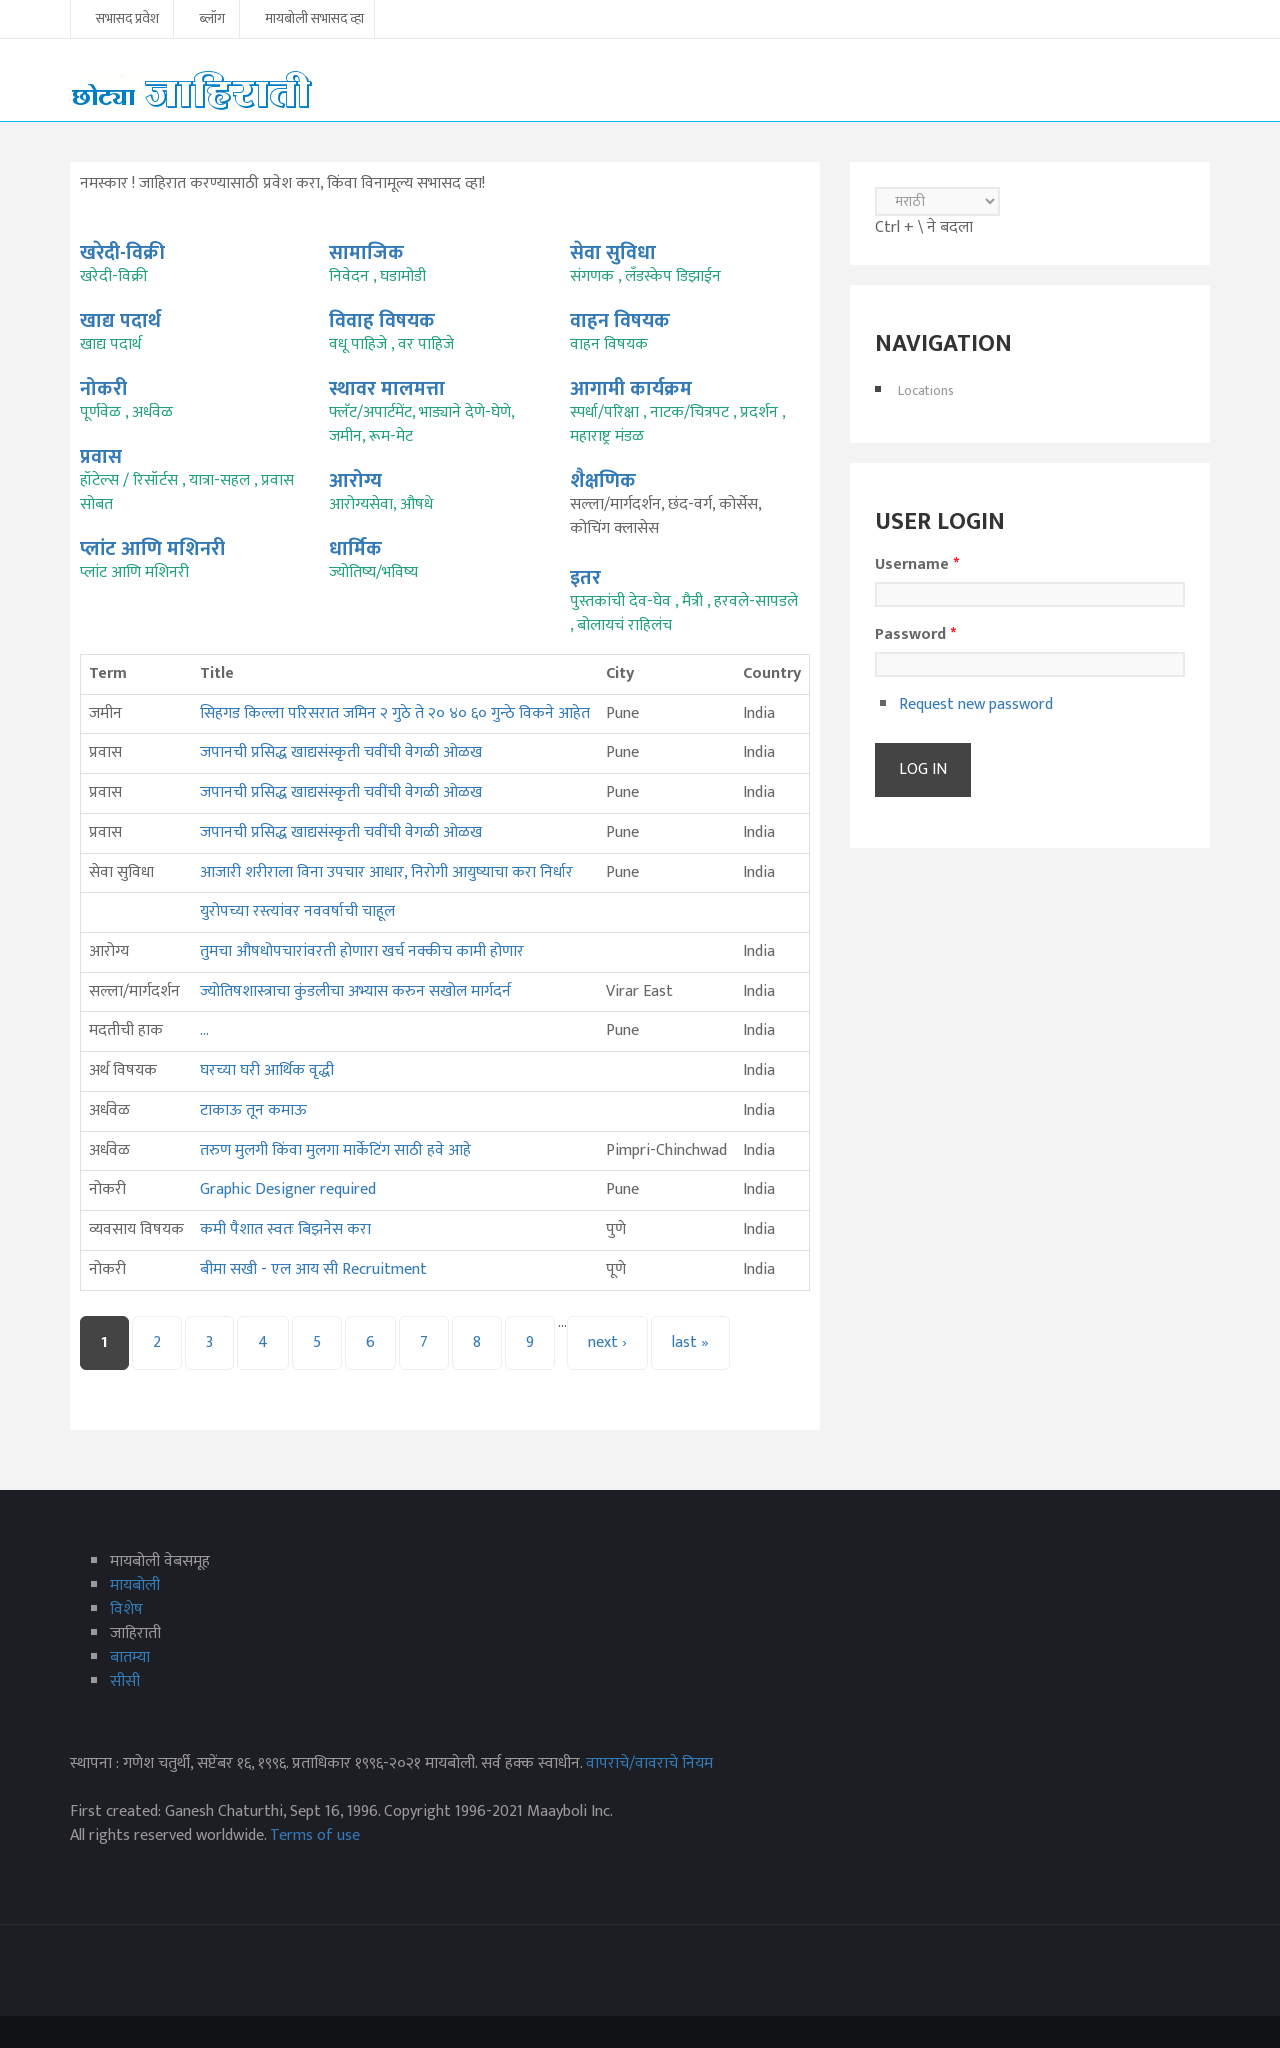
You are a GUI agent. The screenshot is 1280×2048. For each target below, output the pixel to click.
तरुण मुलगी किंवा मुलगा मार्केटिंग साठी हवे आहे (335, 1150)
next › (607, 1342)
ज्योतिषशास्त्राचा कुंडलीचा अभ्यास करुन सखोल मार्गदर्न (355, 991)
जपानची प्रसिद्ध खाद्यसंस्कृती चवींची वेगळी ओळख (341, 752)
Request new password (976, 704)
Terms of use (315, 1835)
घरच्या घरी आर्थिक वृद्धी (267, 1070)
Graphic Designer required (288, 1189)
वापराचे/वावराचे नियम (649, 1763)
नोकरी (103, 389)
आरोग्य (355, 481)
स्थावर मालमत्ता (387, 389)
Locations (926, 390)
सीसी (125, 1681)
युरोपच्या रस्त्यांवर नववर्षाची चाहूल (297, 911)
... (204, 1030)
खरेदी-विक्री (122, 253)
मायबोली (135, 1585)
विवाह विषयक (382, 321)
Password (915, 635)
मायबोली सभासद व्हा (314, 20)
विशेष (126, 1609)
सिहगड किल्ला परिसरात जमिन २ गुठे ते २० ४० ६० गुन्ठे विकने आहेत (395, 713)
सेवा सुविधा (613, 253)
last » (690, 1342)
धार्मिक (355, 549)
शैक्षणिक (603, 481)
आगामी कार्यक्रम (631, 389)
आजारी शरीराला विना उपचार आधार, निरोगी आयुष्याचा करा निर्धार (386, 872)
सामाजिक (366, 253)
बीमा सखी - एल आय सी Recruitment (313, 1269)
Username (917, 565)
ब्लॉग (212, 20)
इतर (585, 578)
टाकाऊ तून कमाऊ (255, 1110)
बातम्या (130, 1657)
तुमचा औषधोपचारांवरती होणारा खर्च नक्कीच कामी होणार (362, 951)
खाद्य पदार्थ (120, 321)
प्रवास (101, 457)
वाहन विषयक (620, 321)
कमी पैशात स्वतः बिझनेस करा (285, 1229)
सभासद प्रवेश (127, 20)
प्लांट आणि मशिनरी (152, 549)
